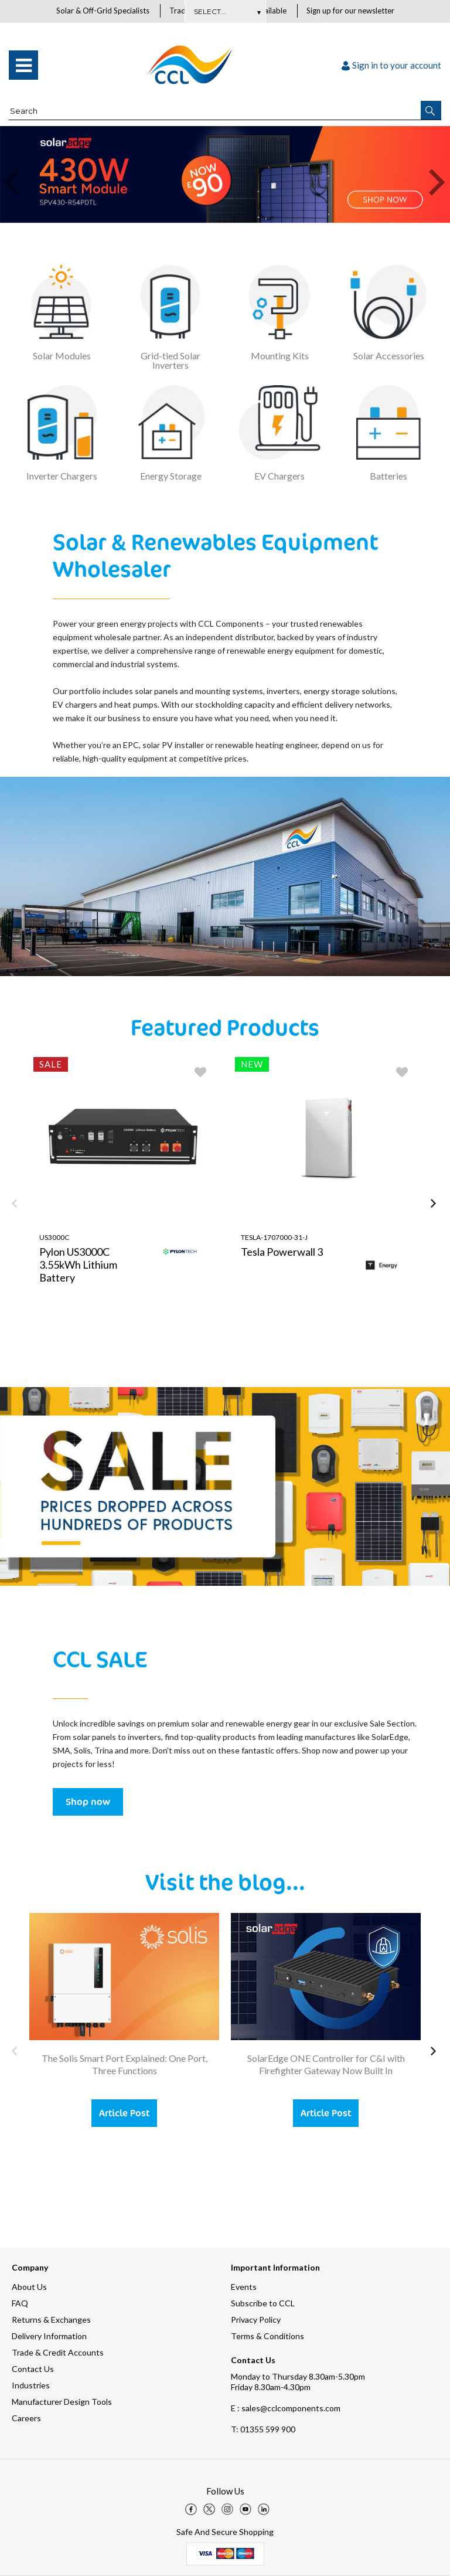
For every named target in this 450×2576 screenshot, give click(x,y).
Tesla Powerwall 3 (282, 1252)
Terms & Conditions (267, 2336)
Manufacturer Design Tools (62, 2402)
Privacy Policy (256, 2319)
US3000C (54, 1237)
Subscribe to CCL (263, 2303)
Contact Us (33, 2369)
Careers (26, 2418)
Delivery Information (49, 2336)
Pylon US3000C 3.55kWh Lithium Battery (78, 1265)
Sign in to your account (391, 65)
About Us (29, 2287)
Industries (31, 2385)
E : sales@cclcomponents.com (285, 2408)
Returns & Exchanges (51, 2319)
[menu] (23, 65)
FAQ (20, 2303)
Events (244, 2287)
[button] (431, 110)
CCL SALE (100, 1659)
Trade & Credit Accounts (58, 2352)
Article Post (124, 2113)
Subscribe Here (225, 11)
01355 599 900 (263, 2429)
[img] (191, 2509)
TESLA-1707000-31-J (274, 1237)
